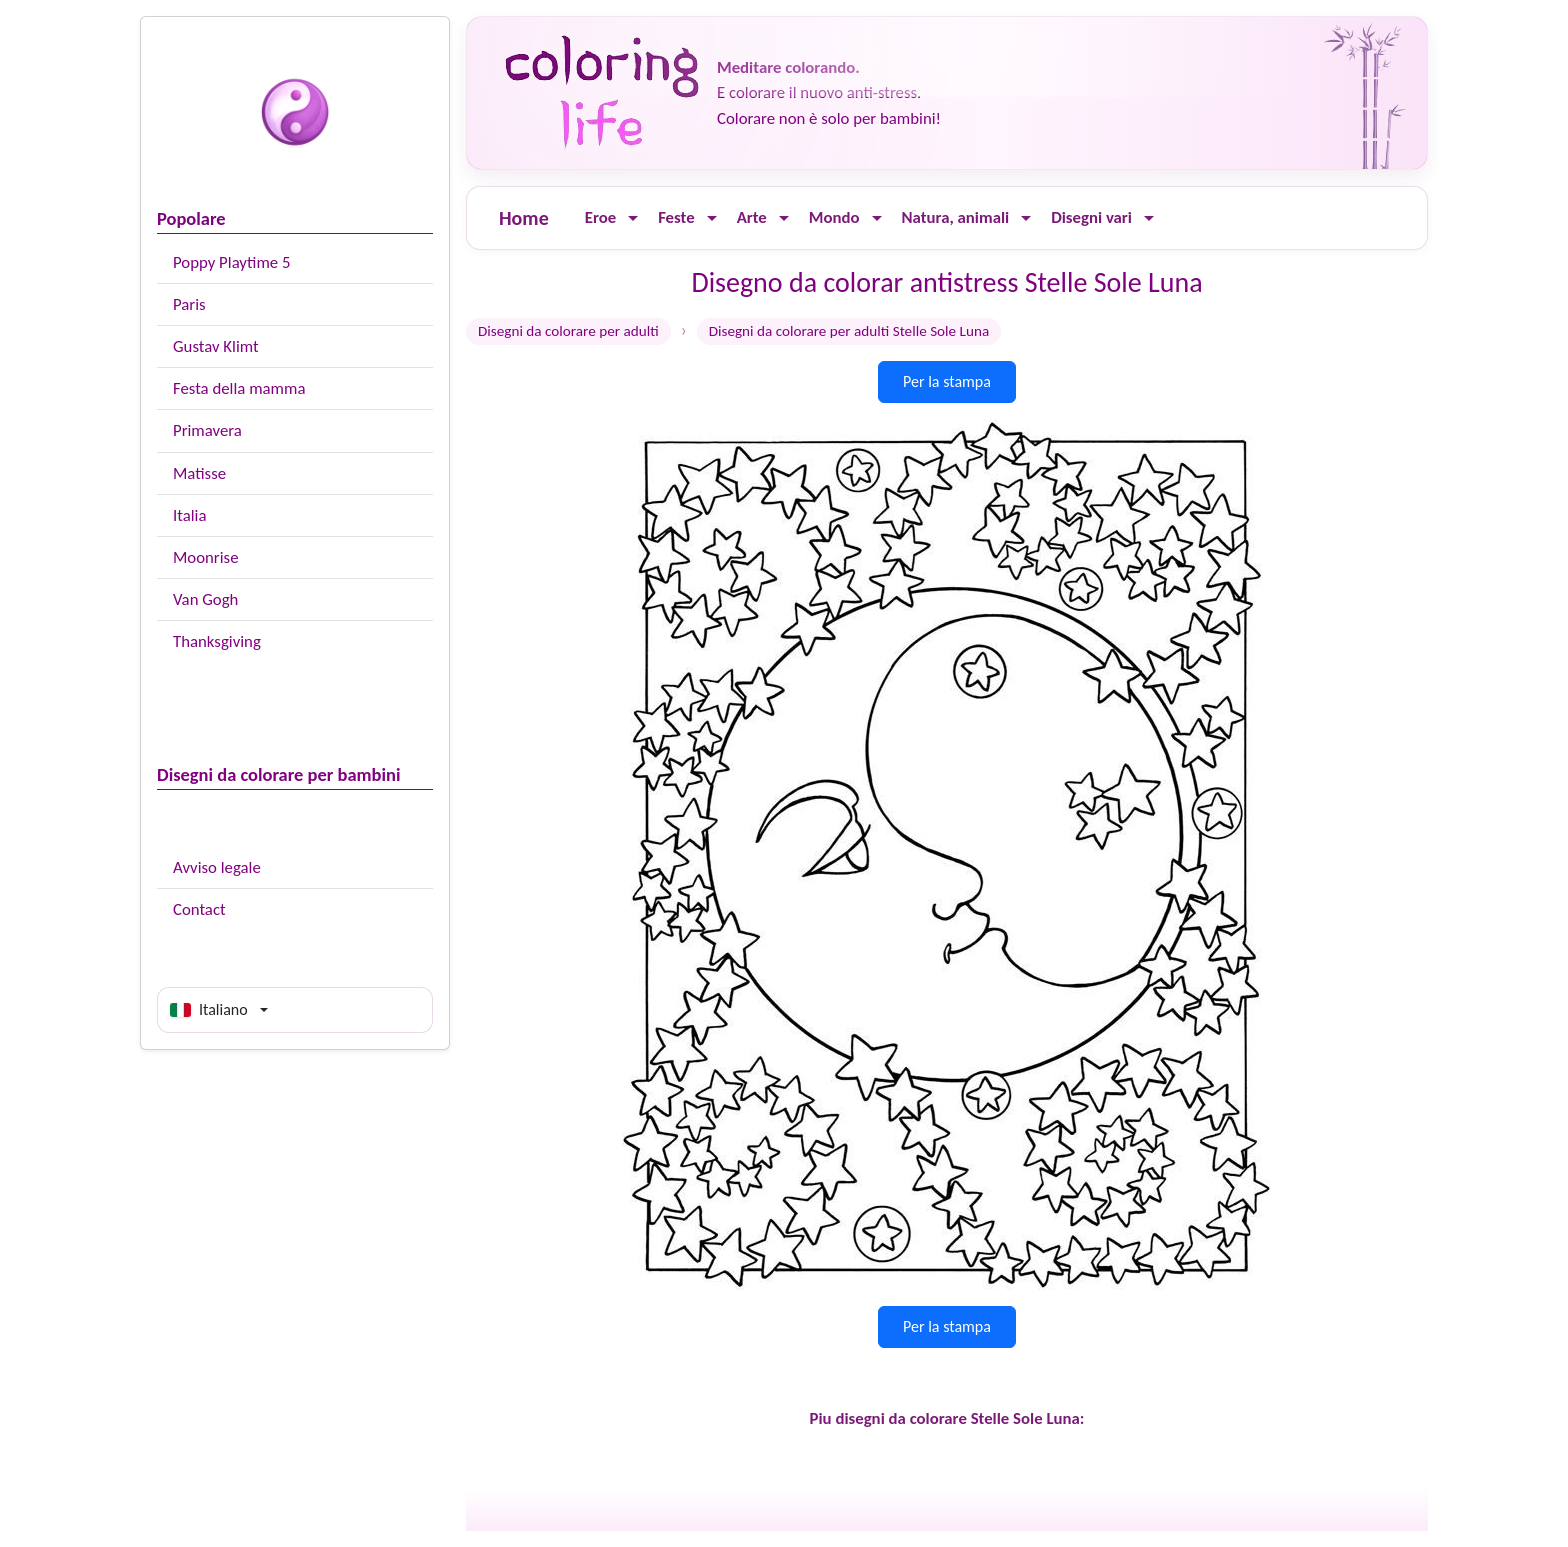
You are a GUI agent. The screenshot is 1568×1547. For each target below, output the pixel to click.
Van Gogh (205, 599)
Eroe (600, 217)
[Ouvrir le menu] (633, 218)
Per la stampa (947, 381)
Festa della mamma (239, 388)
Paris (189, 304)
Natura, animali (956, 217)
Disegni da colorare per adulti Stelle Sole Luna (849, 331)
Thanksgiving (217, 641)
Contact (199, 909)
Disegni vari (1091, 217)
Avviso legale (217, 867)
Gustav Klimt (216, 346)
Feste (676, 217)
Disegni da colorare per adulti (568, 331)
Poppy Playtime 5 (231, 262)
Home (524, 218)
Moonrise (205, 557)
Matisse (199, 473)
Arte (752, 217)
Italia (189, 515)
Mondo (834, 217)
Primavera (207, 430)
